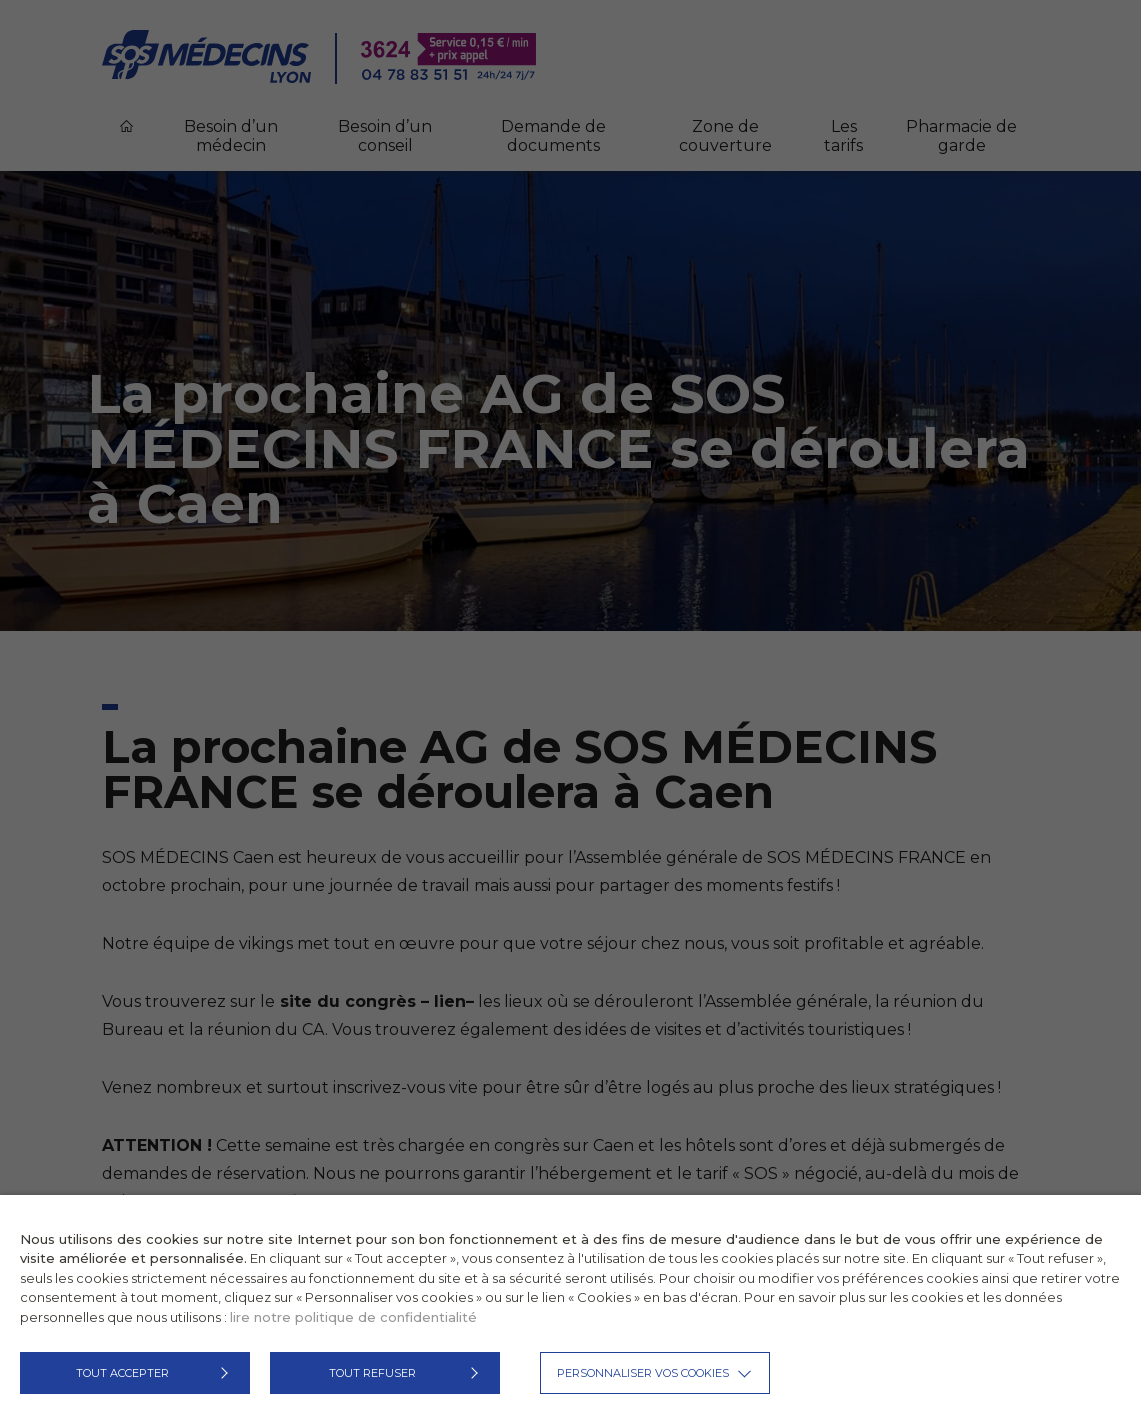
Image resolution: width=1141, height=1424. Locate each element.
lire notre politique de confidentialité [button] (353, 1317)
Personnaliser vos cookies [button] (643, 1373)
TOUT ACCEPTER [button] (122, 1373)
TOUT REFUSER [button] (372, 1373)
